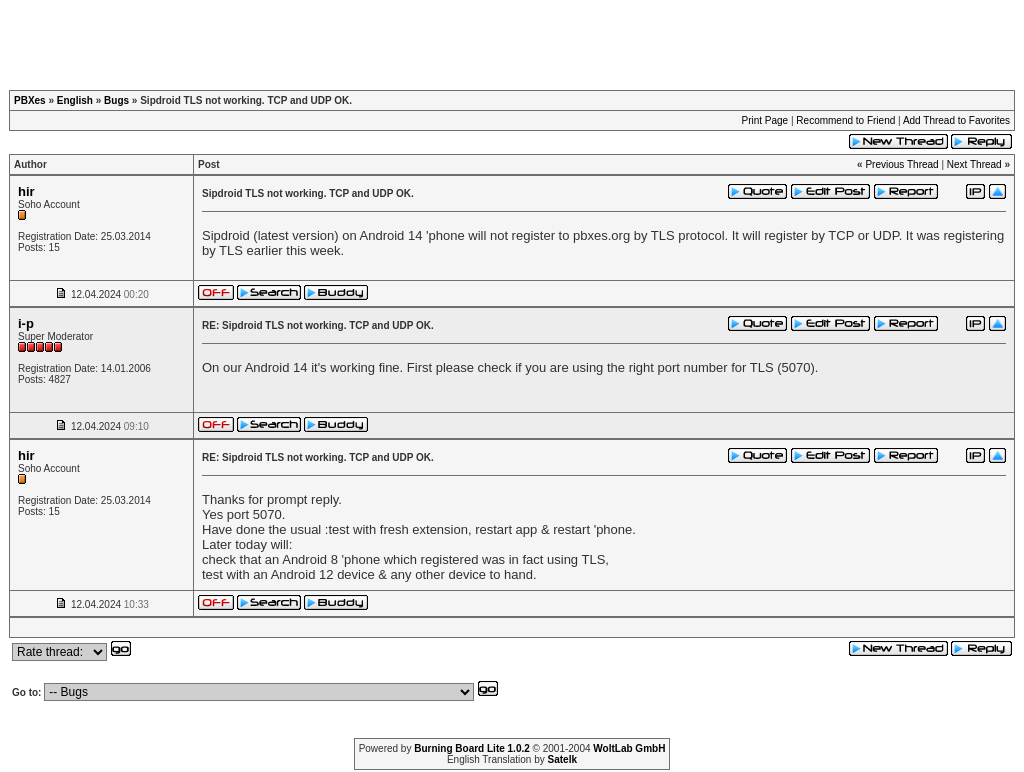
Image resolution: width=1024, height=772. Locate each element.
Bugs (116, 100)
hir (26, 191)
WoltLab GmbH (629, 748)
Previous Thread (901, 164)
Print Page (764, 120)
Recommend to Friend (845, 120)
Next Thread (974, 164)
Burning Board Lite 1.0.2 (472, 748)
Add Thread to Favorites (956, 120)
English (75, 100)
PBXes (30, 100)
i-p (26, 323)
